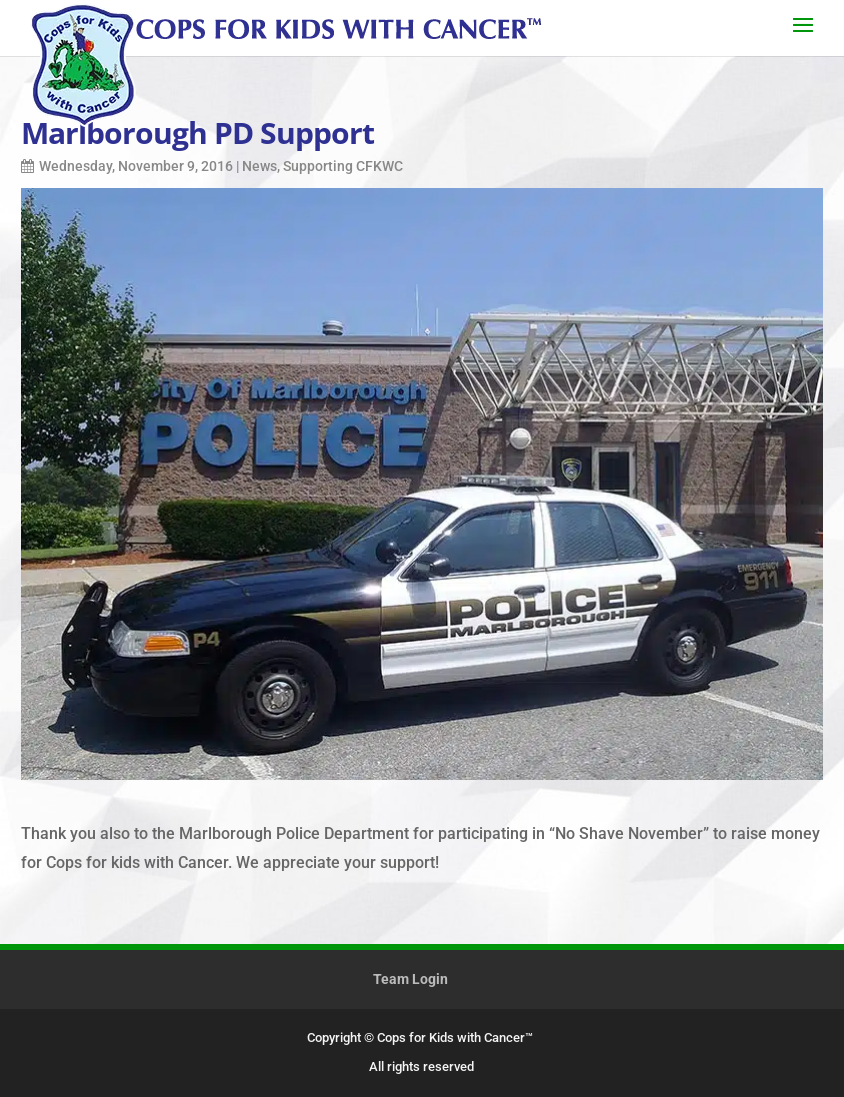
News (259, 166)
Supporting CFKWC (343, 166)
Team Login (410, 979)
